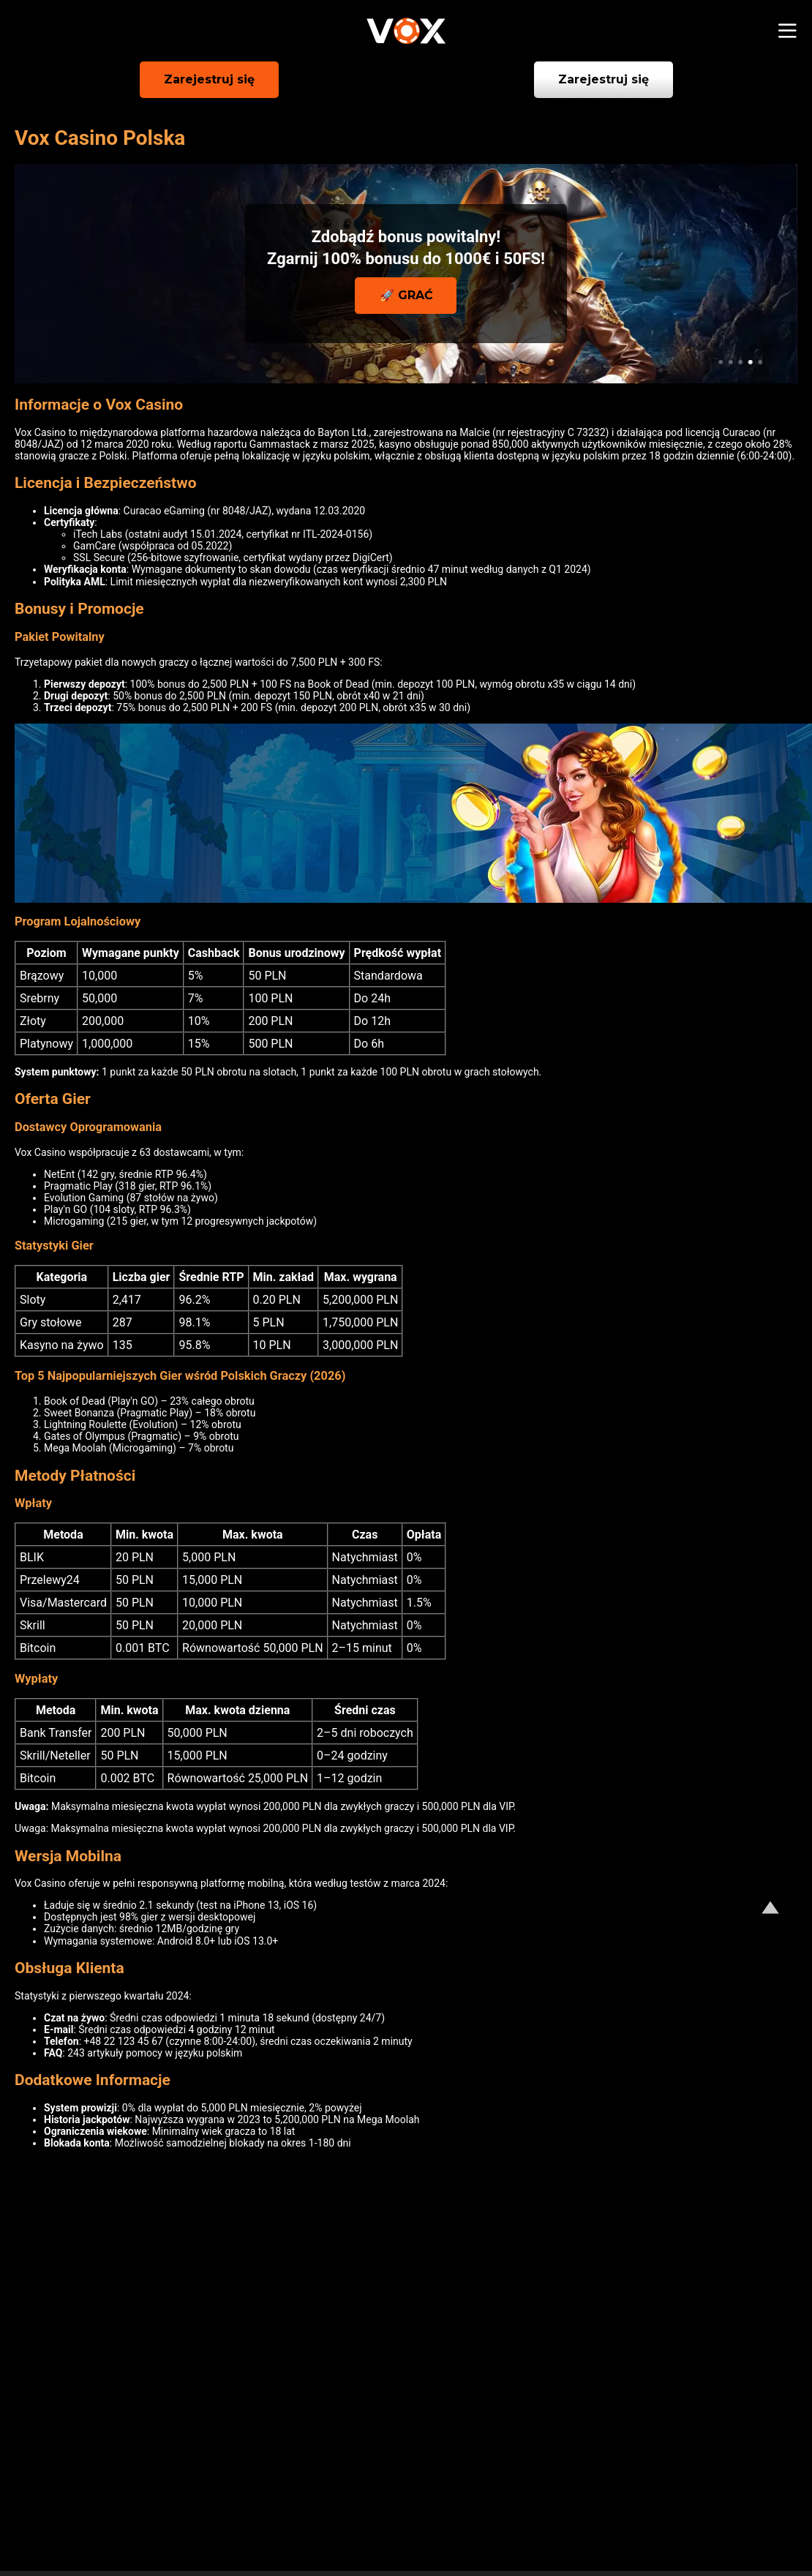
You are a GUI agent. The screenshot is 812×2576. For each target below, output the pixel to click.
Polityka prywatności (210, 2512)
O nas (48, 2512)
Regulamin (612, 2512)
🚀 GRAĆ (406, 295)
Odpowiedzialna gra (435, 2512)
